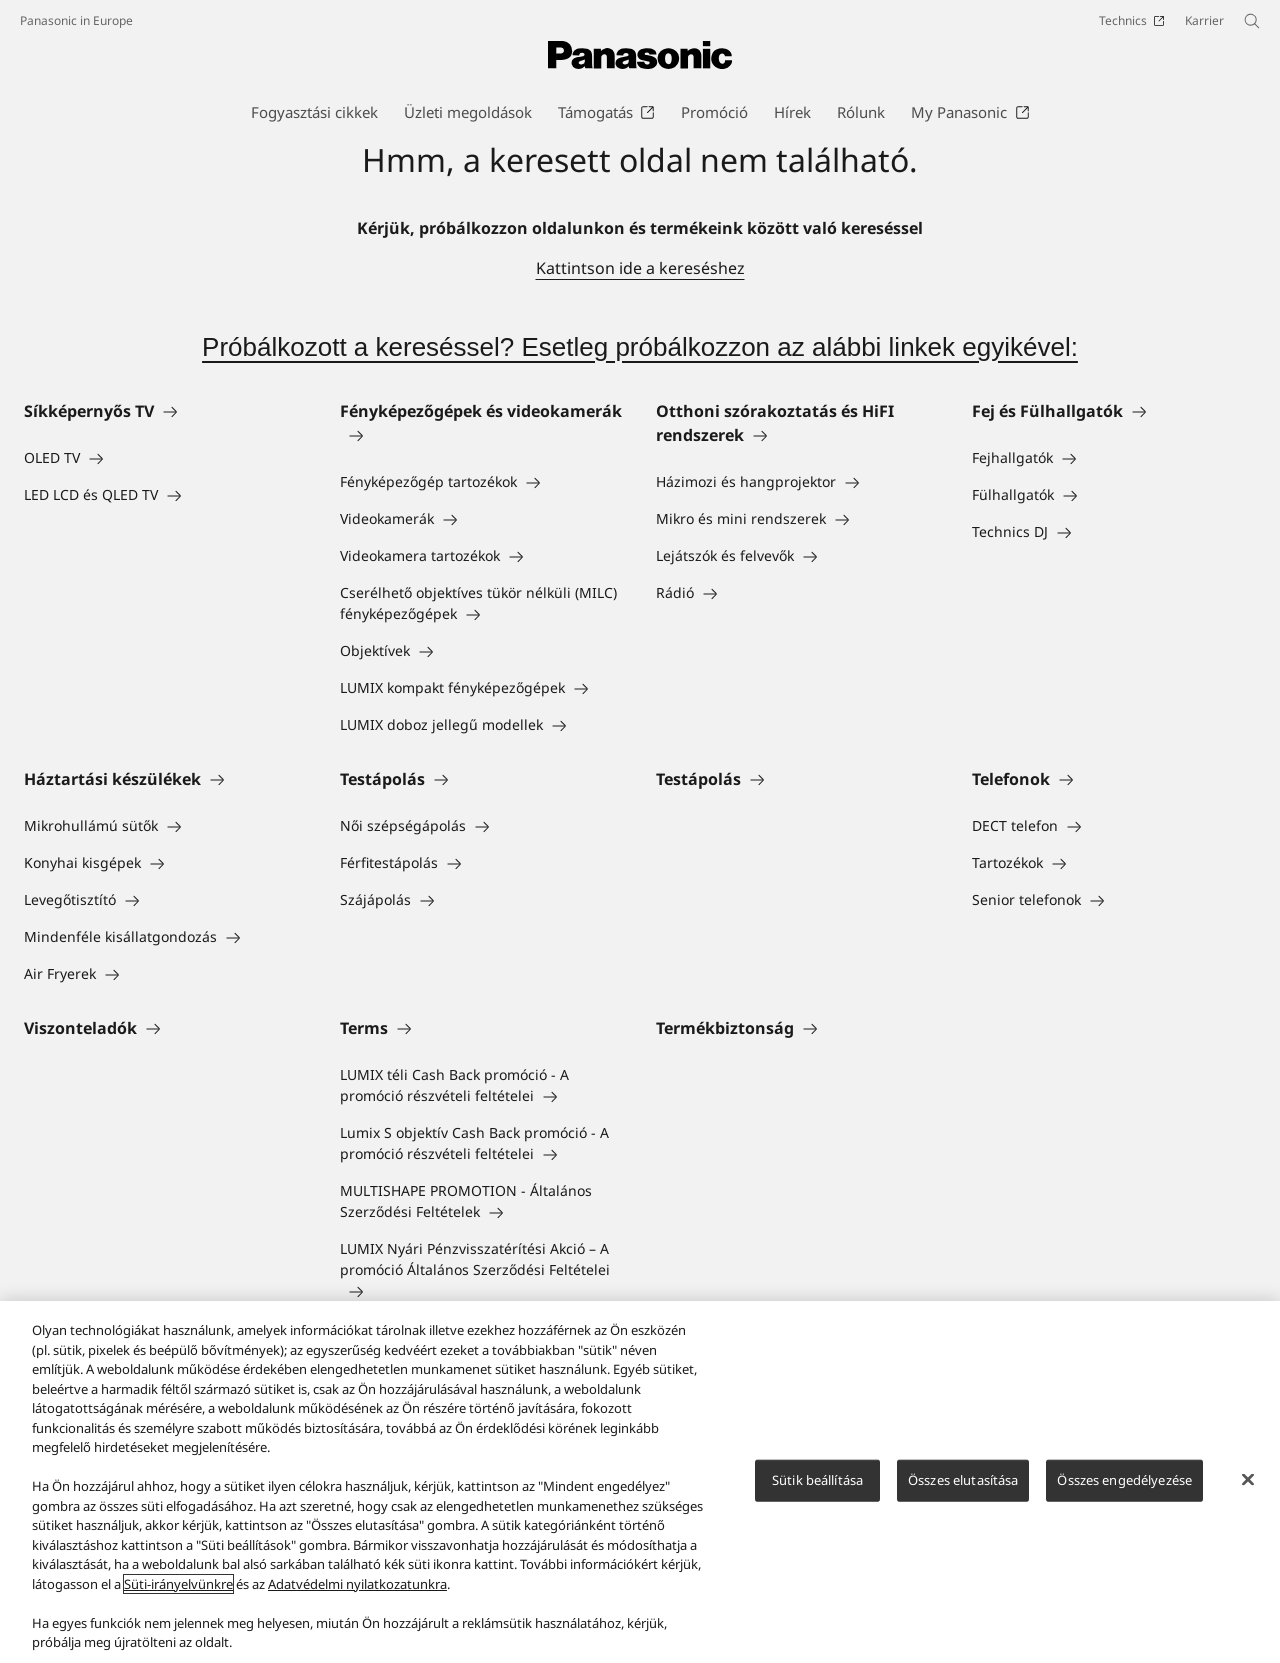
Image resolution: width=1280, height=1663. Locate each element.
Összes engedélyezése (1124, 1480)
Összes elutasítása (963, 1480)
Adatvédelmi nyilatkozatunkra (357, 1584)
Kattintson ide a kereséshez (640, 268)
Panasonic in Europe (76, 20)
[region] (640, 1482)
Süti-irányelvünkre (178, 1584)
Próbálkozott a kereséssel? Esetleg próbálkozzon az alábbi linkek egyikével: (640, 347)
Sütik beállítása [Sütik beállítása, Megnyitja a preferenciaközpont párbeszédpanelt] (817, 1480)
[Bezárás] (1248, 1480)
